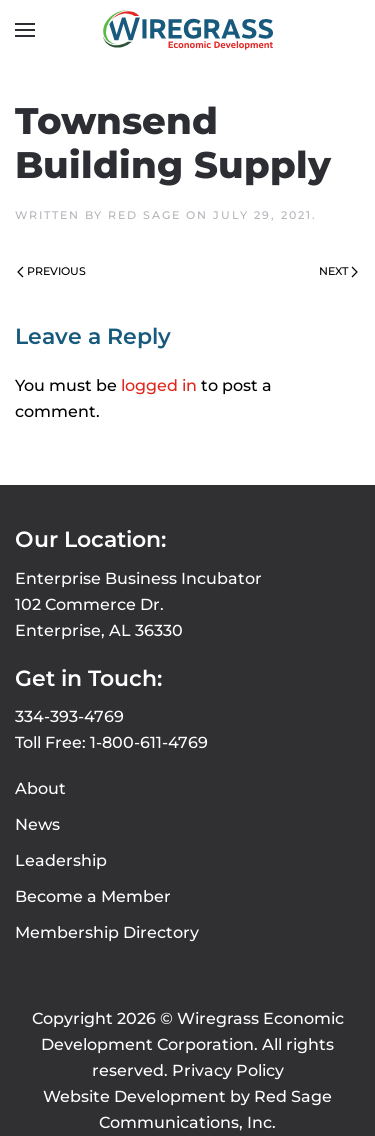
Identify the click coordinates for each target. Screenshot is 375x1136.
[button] (25, 30)
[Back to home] (188, 30)
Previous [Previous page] (51, 271)
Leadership (61, 860)
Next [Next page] (338, 271)
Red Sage (144, 215)
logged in (159, 385)
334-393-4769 (69, 716)
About (40, 788)
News (37, 824)
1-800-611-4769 (149, 742)
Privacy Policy (228, 1070)
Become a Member (93, 896)
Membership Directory (107, 932)
